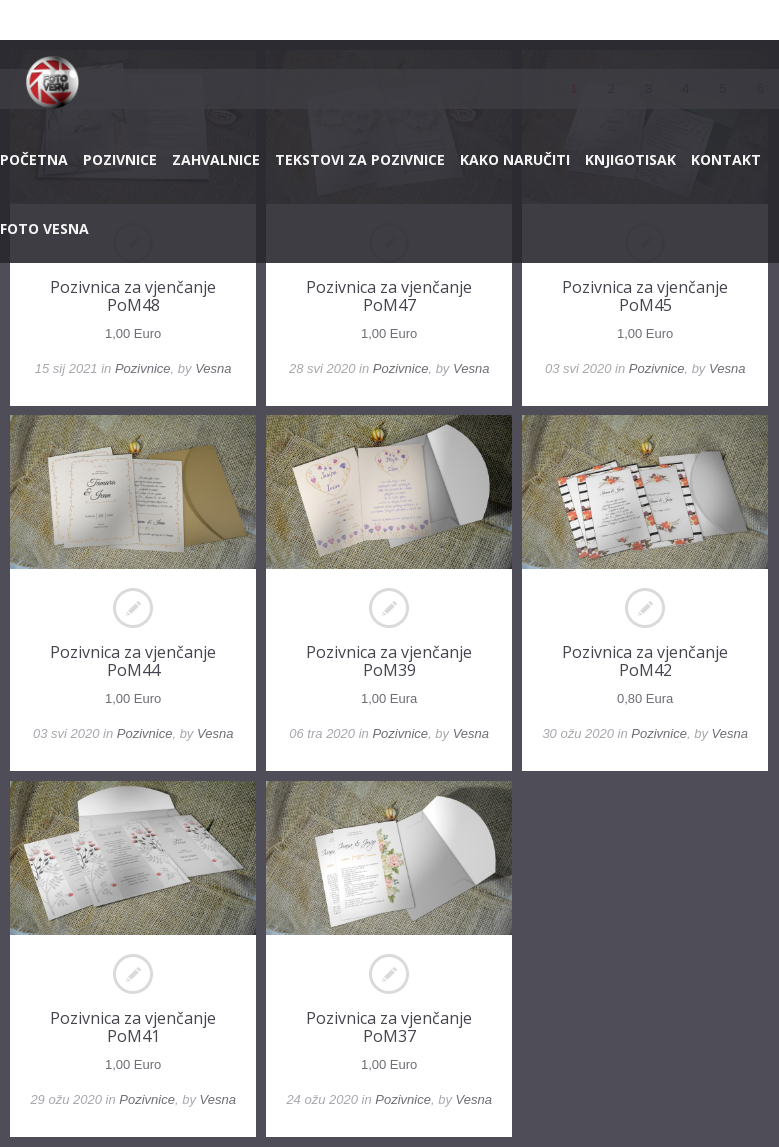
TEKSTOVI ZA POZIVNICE (360, 159)
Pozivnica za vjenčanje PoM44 (133, 661)
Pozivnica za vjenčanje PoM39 (389, 661)
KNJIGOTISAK (630, 159)
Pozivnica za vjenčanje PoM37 (389, 1027)
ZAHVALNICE (216, 159)
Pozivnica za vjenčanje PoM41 (133, 1027)
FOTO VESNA (44, 228)
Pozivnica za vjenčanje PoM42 (645, 661)
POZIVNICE (120, 159)
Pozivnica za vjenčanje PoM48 (133, 296)
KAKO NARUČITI (515, 159)
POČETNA (34, 159)
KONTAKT (726, 159)
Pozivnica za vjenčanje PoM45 (645, 296)
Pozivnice (143, 368)
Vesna (213, 368)
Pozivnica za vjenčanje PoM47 (389, 296)
